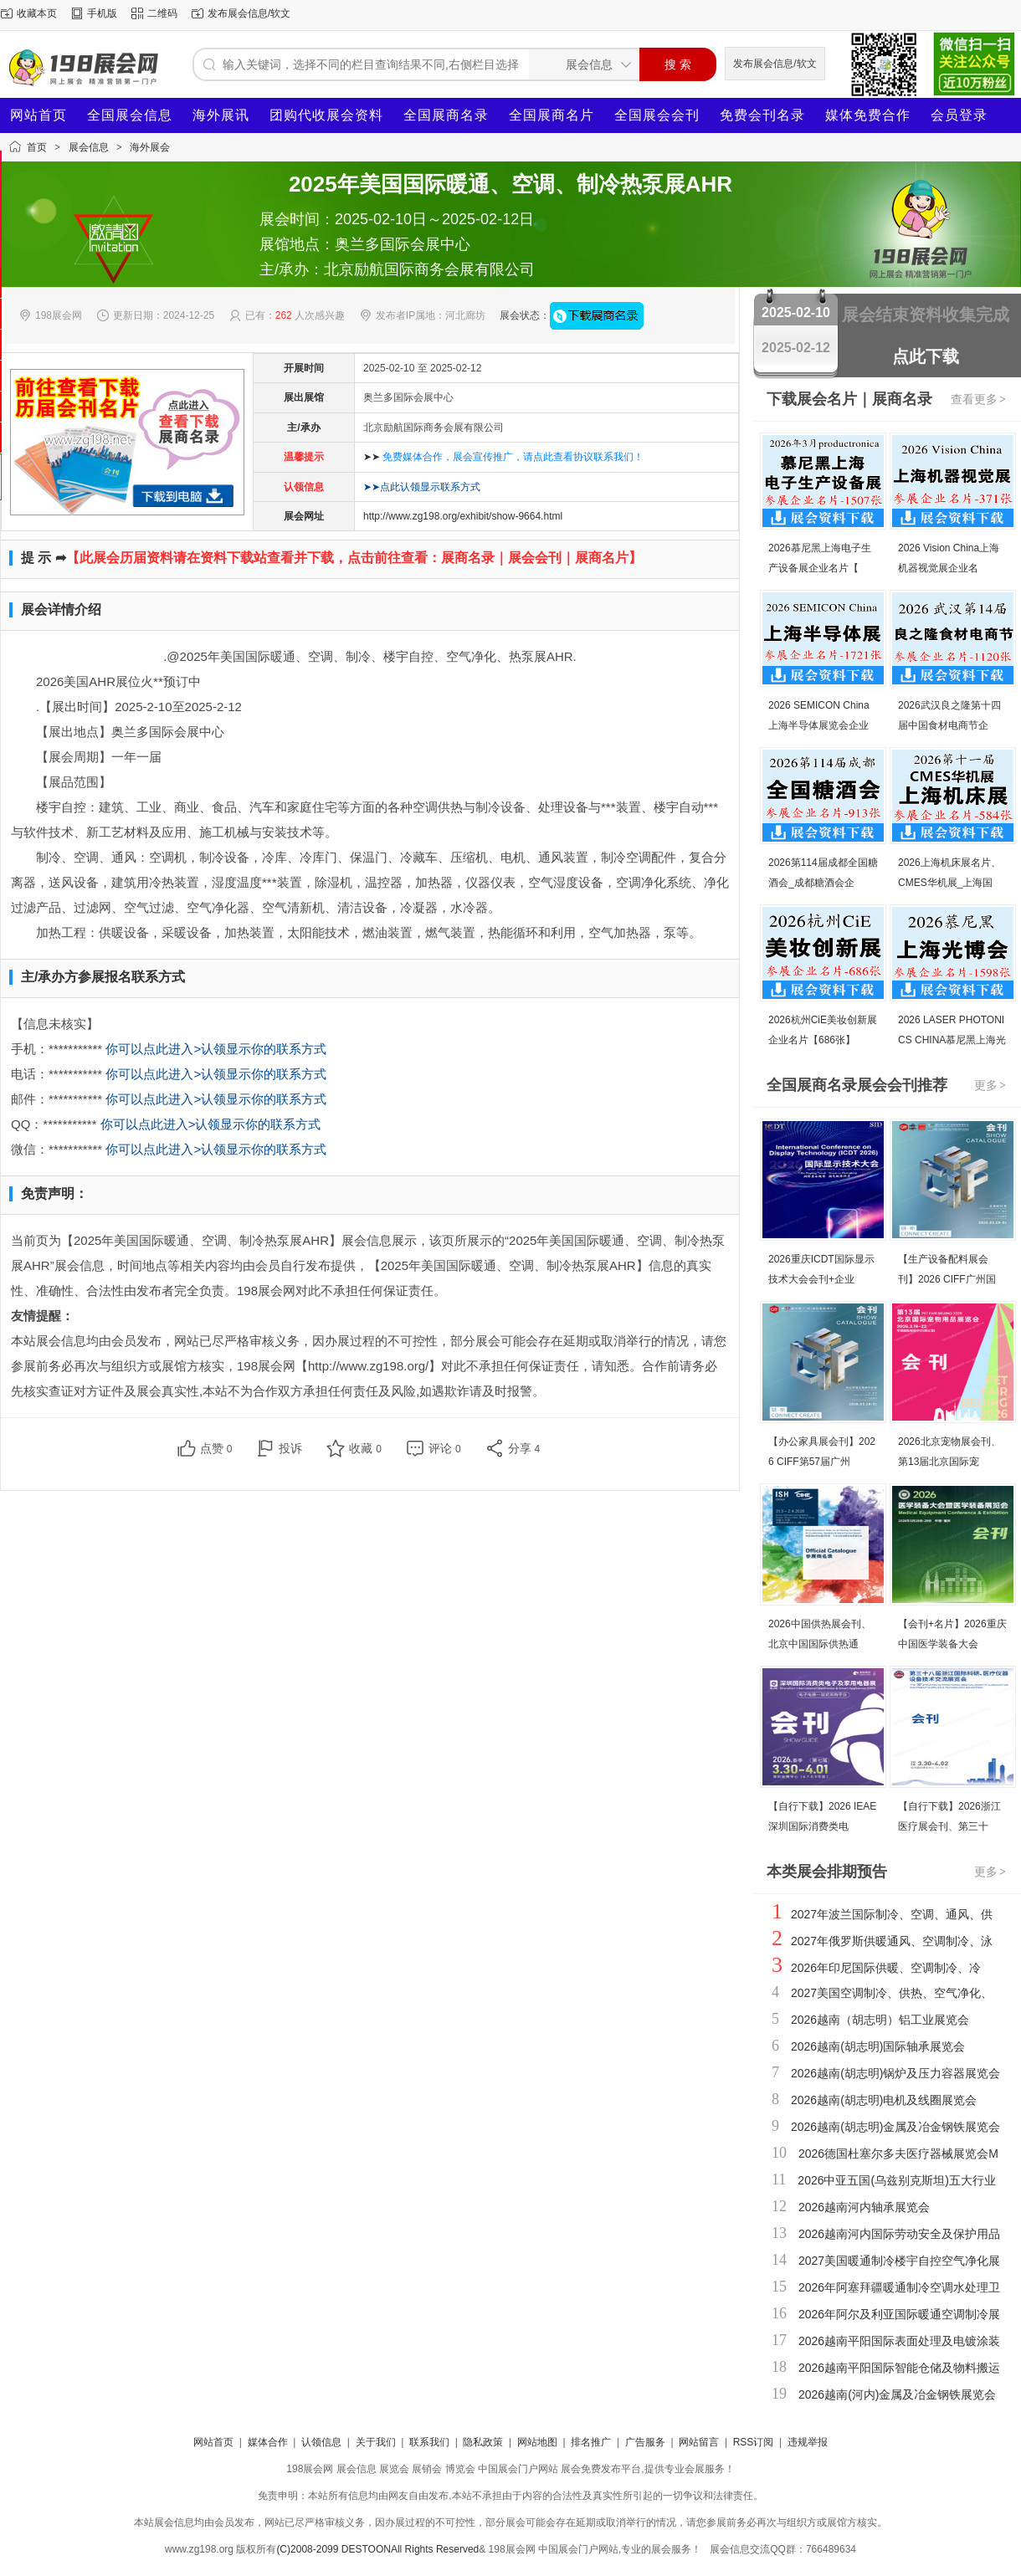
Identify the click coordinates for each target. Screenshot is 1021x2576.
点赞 (216, 1448)
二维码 (162, 13)
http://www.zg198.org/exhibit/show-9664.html (462, 516)
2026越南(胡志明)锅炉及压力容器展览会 (895, 2073)
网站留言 (699, 2442)
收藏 (365, 1448)
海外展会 (150, 147)
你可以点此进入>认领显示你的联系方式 (215, 1049)
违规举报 (808, 2442)
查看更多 (979, 399)
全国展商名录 (446, 115)
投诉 (290, 1448)
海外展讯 (220, 115)
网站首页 (38, 115)
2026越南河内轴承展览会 (864, 2207)
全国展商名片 (551, 115)
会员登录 (959, 115)
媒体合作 (268, 2442)
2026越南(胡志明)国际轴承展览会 (878, 2046)
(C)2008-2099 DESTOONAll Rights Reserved (377, 2549)
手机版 (102, 13)
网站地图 (537, 2442)
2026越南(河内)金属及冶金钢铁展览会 (897, 2394)
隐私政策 (483, 2442)
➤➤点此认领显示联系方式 (421, 487)
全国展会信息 (129, 115)
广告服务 (645, 2442)
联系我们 (429, 2442)
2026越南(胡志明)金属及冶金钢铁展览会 (895, 2126)
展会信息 (89, 147)
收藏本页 (37, 13)
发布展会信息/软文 (249, 13)
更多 (991, 1085)
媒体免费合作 (868, 115)
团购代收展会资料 (326, 115)
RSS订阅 (753, 2442)
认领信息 (321, 2442)
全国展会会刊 (657, 115)
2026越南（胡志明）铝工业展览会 (880, 2019)
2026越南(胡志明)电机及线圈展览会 (884, 2100)
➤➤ (503, 457)
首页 (37, 147)
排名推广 (591, 2442)
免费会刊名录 (762, 115)
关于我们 (376, 2442)
